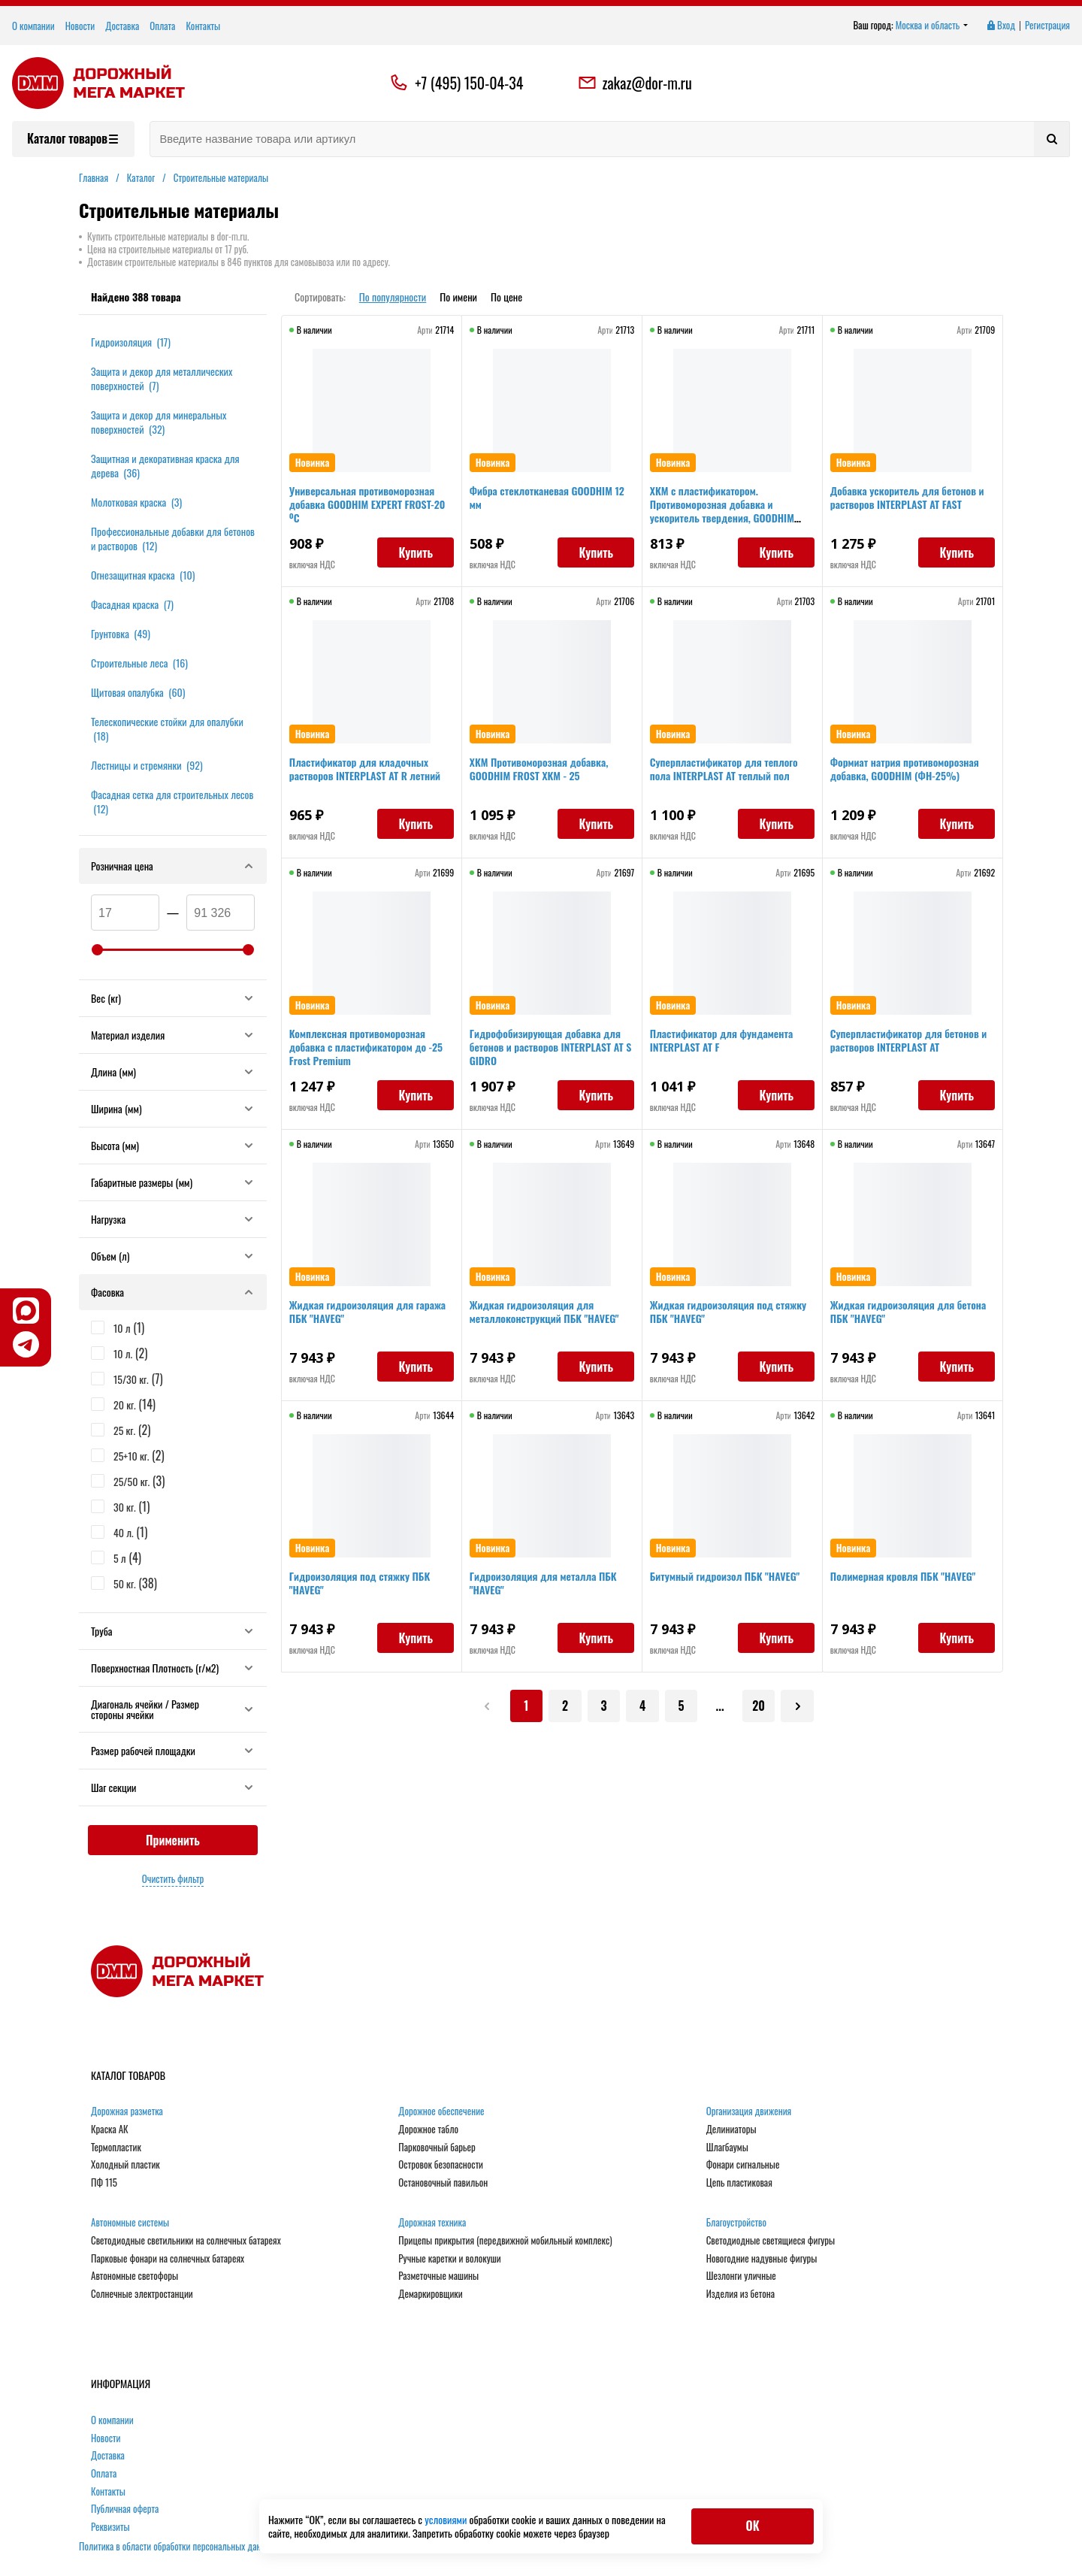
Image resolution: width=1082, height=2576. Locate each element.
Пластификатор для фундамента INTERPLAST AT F (725, 1044)
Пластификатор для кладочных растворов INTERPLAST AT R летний (369, 773)
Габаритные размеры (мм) (173, 1182)
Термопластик (116, 2148)
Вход (1000, 26)
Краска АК (109, 2129)
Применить (173, 1840)
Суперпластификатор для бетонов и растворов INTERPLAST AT (909, 1044)
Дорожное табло (428, 2129)
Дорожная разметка (127, 2111)
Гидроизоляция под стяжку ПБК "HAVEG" (364, 1587)
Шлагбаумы (727, 2148)
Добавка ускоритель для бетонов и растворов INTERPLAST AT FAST (912, 501)
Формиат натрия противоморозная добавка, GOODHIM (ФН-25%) (909, 773)
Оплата (162, 25)
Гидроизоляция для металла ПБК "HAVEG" (547, 1587)
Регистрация (1047, 26)
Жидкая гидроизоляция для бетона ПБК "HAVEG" (897, 1315)
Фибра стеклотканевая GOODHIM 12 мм (551, 501)
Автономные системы (130, 2223)
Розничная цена (173, 865)
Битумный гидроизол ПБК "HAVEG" (729, 1580)
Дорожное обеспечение (441, 2111)
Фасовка (173, 1292)
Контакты (203, 25)
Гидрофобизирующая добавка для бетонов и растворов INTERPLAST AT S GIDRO (551, 1051)
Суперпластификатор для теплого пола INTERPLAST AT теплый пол (728, 773)
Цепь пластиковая (739, 2183)
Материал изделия (173, 1035)
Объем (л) (173, 1256)
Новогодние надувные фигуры (762, 2259)
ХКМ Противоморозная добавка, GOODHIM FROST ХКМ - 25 (543, 773)
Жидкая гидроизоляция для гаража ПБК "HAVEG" (356, 1315)
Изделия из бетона (740, 2294)
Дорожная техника (432, 2223)
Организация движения (749, 2111)
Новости (80, 25)
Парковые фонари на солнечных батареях (167, 2259)
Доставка (122, 25)
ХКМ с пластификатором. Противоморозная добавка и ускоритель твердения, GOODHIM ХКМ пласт (726, 515)
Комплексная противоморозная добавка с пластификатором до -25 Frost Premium (370, 1051)
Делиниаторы (731, 2129)
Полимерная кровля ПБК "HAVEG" (908, 1580)
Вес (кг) (173, 998)
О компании (33, 25)
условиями (447, 2519)
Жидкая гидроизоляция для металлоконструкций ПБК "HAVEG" (549, 1315)
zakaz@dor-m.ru (635, 83)
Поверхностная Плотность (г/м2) (173, 1667)
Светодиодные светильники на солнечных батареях (186, 2241)
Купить (411, 557)
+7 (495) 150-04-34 (469, 83)
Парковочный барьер (436, 2148)
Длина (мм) (173, 1071)
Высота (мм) (173, 1145)
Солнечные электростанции (142, 2294)
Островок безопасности (440, 2165)
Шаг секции (173, 1787)
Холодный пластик (125, 2165)
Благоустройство (736, 2223)
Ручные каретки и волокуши (449, 2259)
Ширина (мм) (173, 1108)
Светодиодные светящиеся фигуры (771, 2241)
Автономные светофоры (134, 2276)
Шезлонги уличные (741, 2276)
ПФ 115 (104, 2183)
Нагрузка (173, 1219)
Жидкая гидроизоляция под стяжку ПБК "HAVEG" (716, 1315)
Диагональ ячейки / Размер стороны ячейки (173, 1709)
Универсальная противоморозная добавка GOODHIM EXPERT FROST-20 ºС (366, 508)
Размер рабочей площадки (173, 1750)
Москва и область (932, 26)
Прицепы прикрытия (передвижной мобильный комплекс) (505, 2241)
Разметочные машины (438, 2276)
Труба (173, 1631)
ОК (752, 2526)
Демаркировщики (430, 2294)
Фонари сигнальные (743, 2165)
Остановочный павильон (443, 2183)
